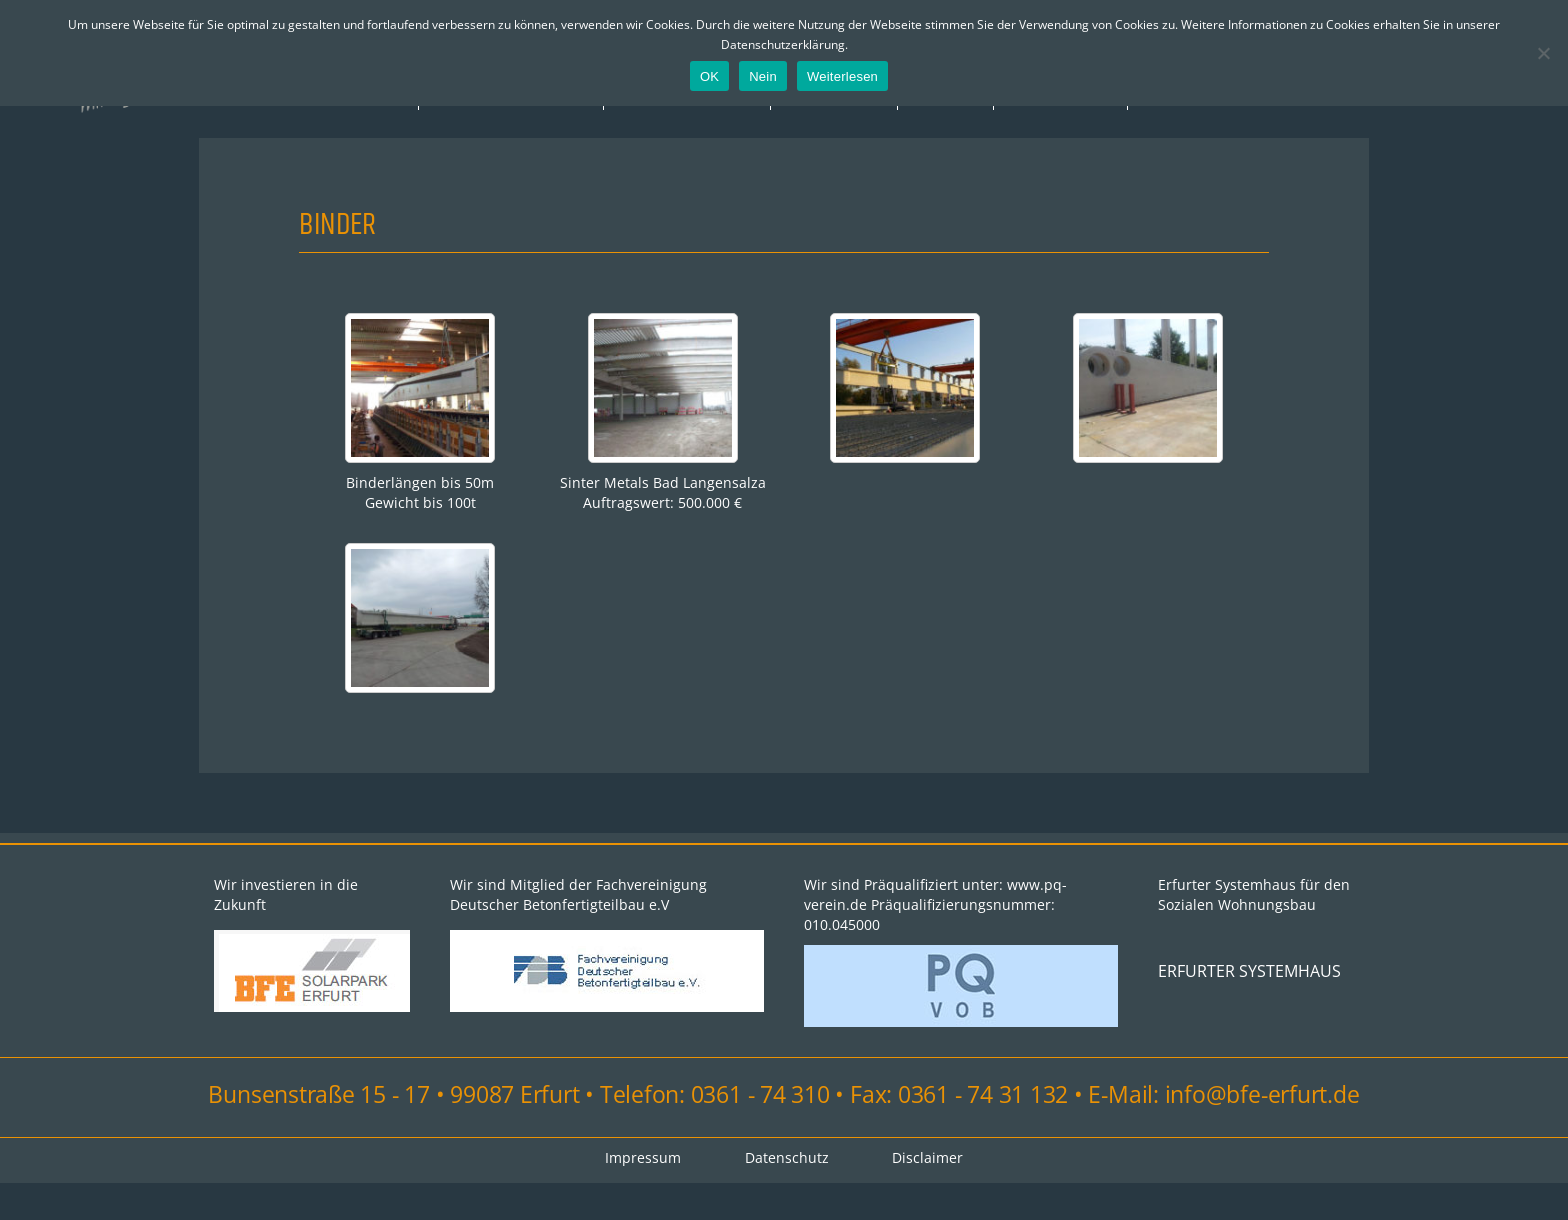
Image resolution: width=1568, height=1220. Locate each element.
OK (709, 76)
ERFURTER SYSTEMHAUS (1249, 1008)
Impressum (784, 132)
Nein (763, 76)
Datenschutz (787, 1194)
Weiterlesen (842, 76)
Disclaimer (928, 1194)
